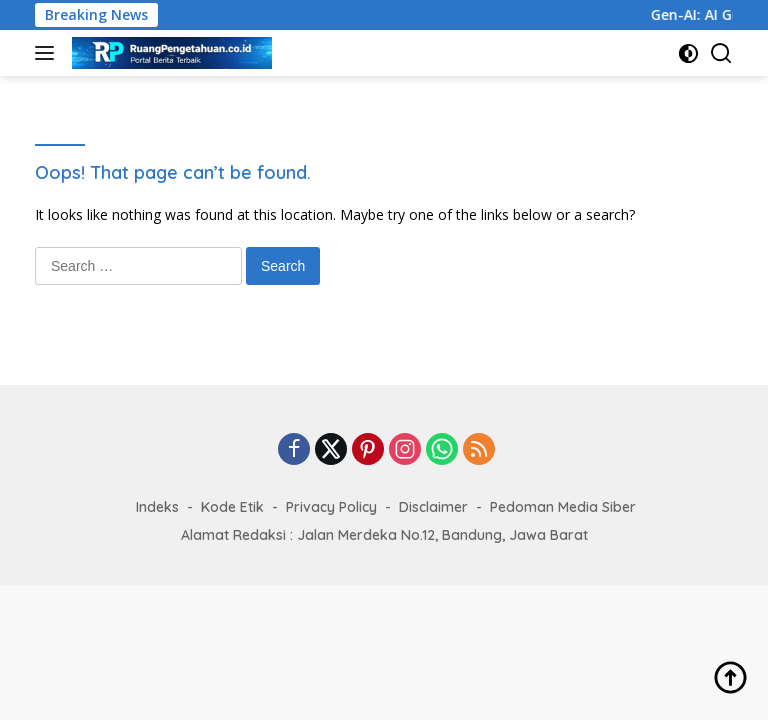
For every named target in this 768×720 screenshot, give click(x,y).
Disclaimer (433, 507)
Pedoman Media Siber (563, 507)
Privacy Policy (331, 507)
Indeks (157, 507)
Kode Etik (232, 507)
